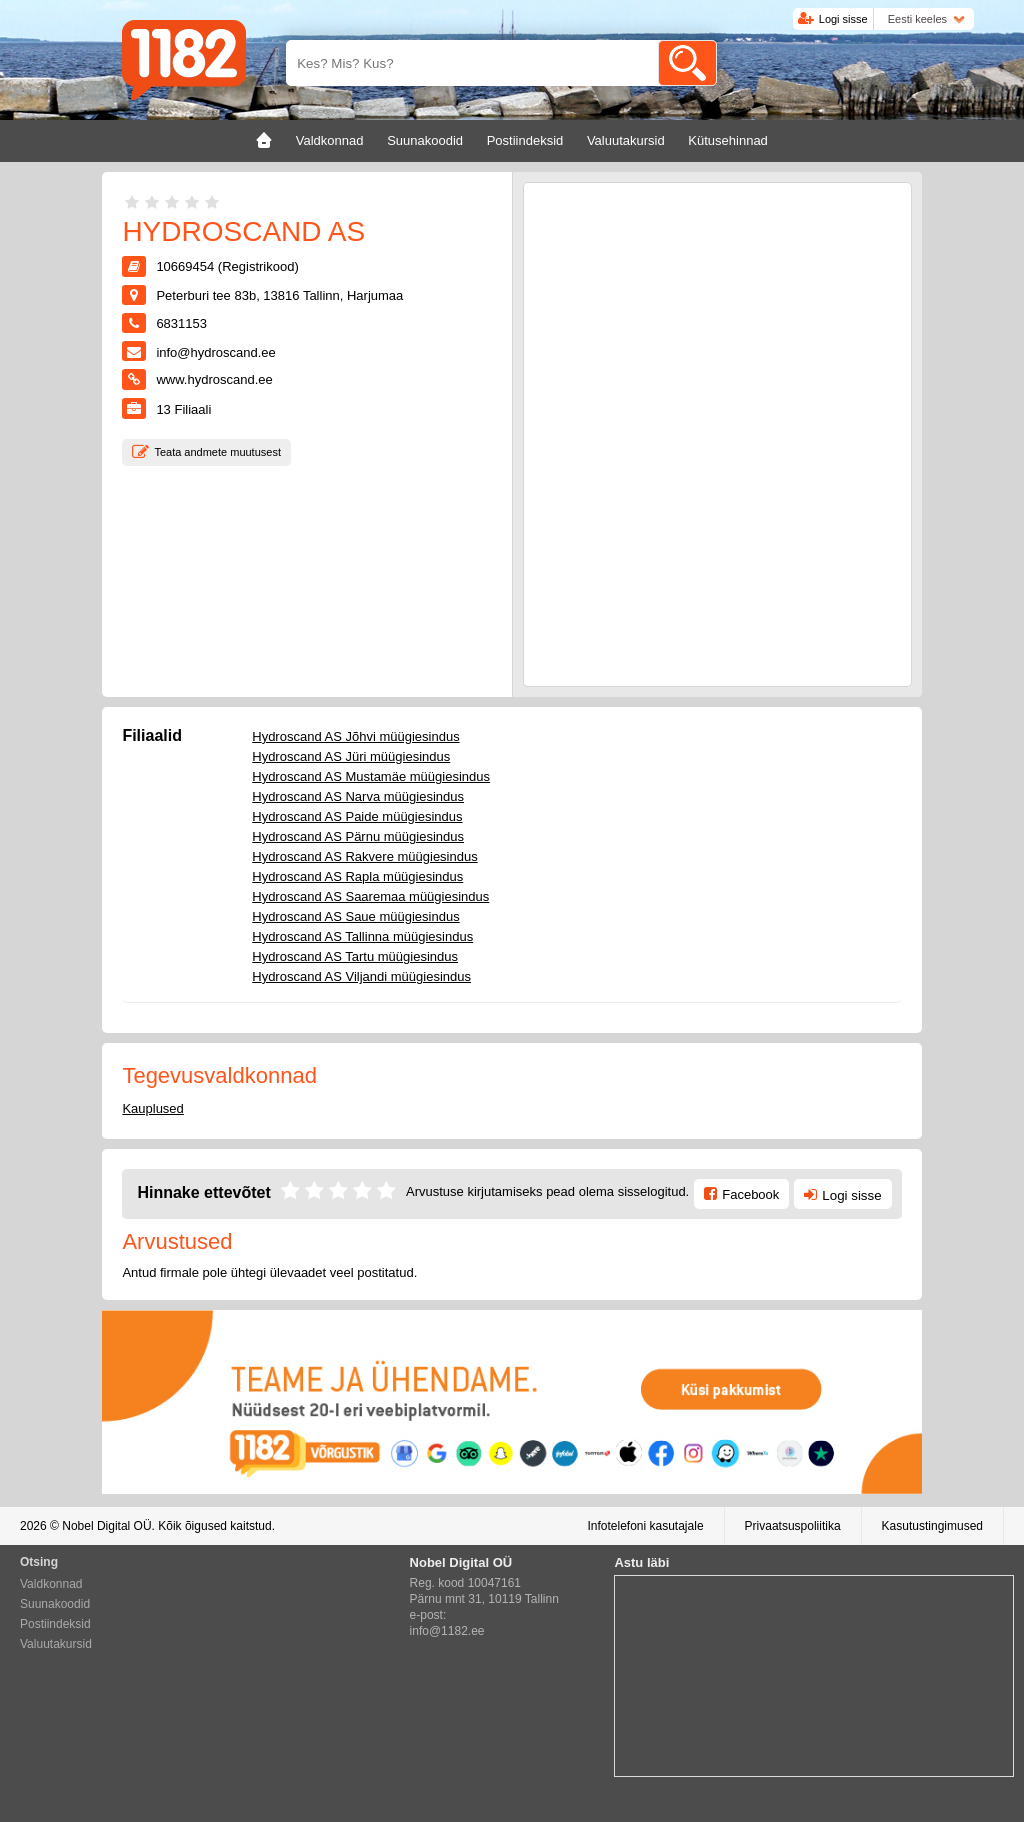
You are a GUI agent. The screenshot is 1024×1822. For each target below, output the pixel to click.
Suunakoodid (55, 1604)
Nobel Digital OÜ (106, 1526)
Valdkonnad (51, 1584)
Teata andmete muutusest (217, 452)
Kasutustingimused (932, 1526)
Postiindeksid (55, 1624)
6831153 (181, 323)
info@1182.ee (447, 1631)
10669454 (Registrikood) (227, 266)
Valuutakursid (56, 1644)
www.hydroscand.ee (214, 379)
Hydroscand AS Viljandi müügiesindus (361, 976)
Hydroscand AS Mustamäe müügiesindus (371, 776)
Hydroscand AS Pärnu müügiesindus (358, 836)
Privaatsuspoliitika (793, 1526)
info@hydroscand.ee (215, 352)
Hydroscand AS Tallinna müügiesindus (362, 936)
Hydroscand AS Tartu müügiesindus (355, 956)
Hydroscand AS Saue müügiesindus (355, 916)
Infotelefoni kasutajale (645, 1526)
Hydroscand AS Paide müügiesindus (357, 816)
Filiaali (183, 409)
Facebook (750, 1194)
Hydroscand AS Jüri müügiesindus (351, 756)
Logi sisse (843, 19)
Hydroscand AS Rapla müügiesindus (357, 876)
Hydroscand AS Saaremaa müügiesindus (370, 896)
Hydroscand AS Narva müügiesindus (358, 796)
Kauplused (152, 1108)
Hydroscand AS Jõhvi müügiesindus (355, 736)
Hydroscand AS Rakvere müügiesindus (364, 856)
